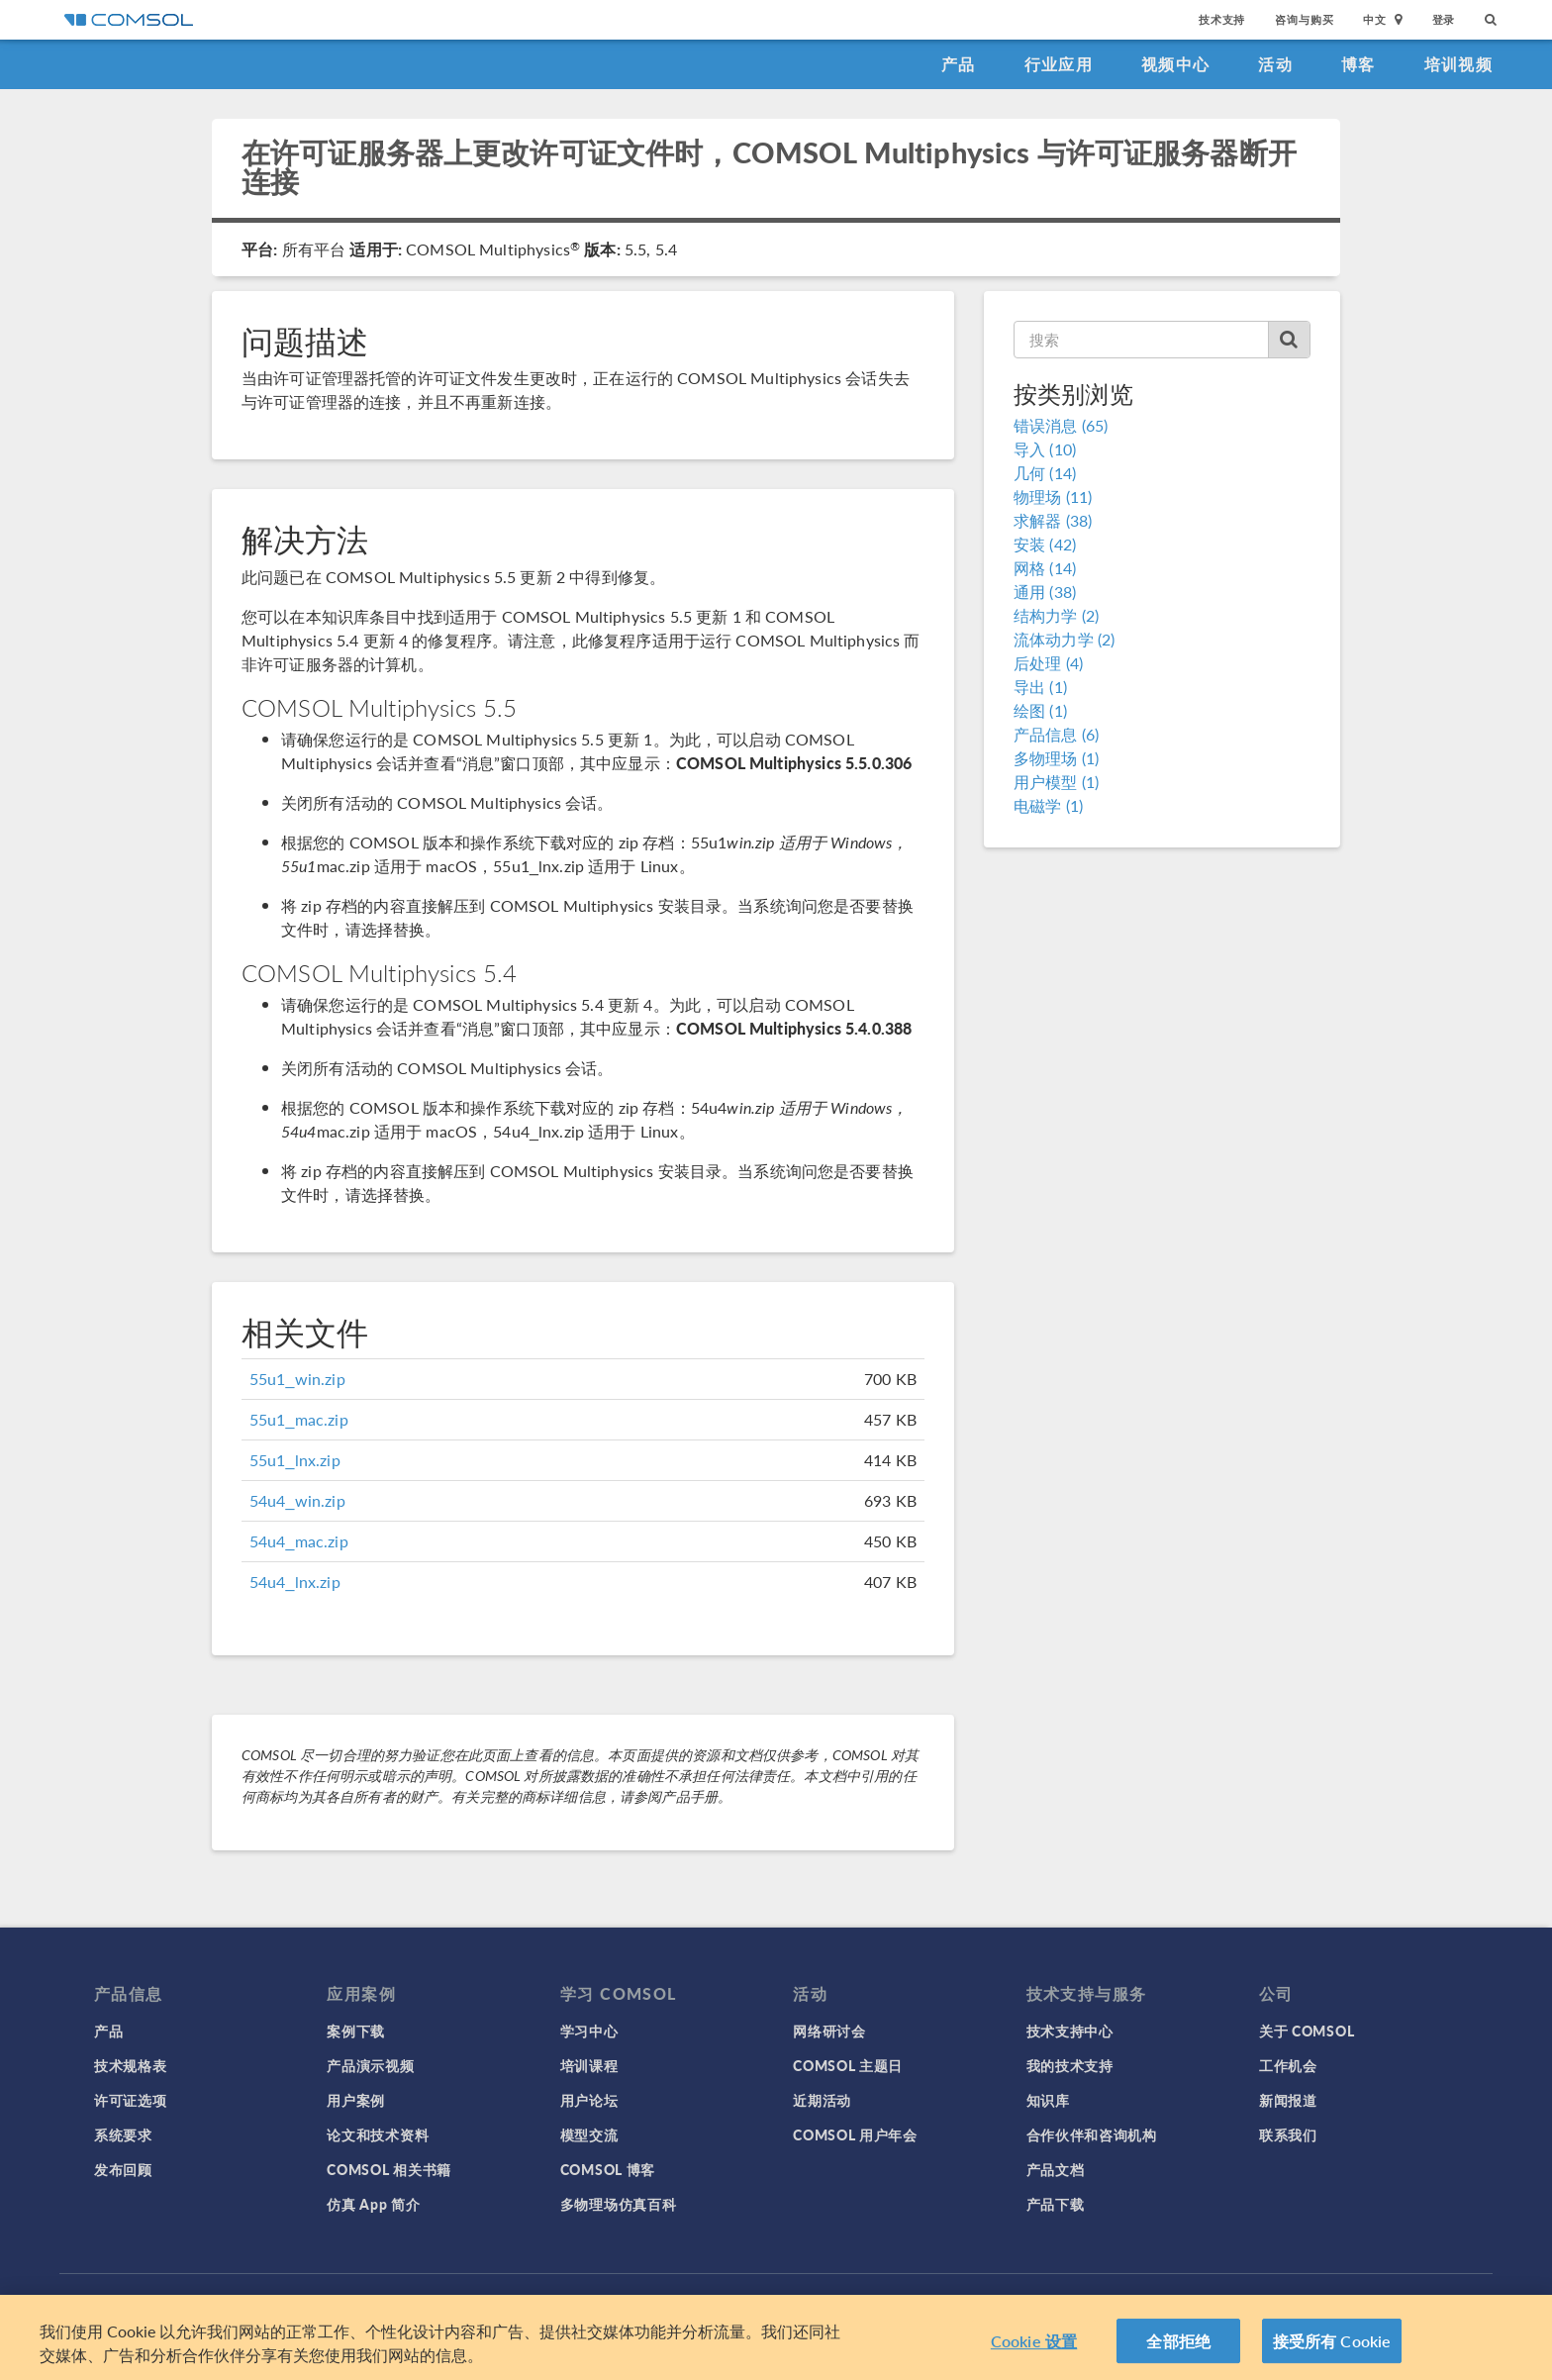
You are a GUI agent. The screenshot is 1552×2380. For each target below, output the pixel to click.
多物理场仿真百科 (618, 2204)
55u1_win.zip (297, 1378)
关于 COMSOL (1306, 2030)
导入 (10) (1045, 449)
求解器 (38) (1053, 520)
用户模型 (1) (1056, 781)
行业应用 (1058, 63)
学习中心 (589, 2030)
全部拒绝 (1178, 2348)
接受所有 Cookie (1332, 2348)
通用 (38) (1045, 591)
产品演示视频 (370, 2065)
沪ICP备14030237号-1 (823, 2300)
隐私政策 (559, 2300)
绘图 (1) (1040, 710)
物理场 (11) (1053, 496)
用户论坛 (589, 2100)
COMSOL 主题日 (848, 2065)
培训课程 (589, 2065)
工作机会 (1288, 2065)
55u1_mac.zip (298, 1419)
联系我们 (1288, 2134)
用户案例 (356, 2100)
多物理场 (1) (1056, 757)
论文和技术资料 (378, 2134)
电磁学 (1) (1048, 805)
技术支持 (1222, 19)
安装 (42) (1045, 544)
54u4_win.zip (297, 1500)
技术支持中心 (1070, 2030)
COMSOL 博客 (607, 2169)
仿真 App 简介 (373, 2204)
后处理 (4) (1048, 662)
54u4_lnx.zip (294, 1581)
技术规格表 (130, 2065)
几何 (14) (1045, 472)
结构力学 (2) (1056, 615)
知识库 (1048, 2100)
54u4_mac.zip (298, 1541)
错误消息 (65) (1061, 425)
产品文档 (1055, 2169)
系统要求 (123, 2134)
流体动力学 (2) (1064, 639)
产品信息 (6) (1056, 734)
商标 (613, 2300)
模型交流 (589, 2134)
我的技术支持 (1070, 2065)
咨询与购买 (1304, 19)
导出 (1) (1040, 686)
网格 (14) (1045, 567)
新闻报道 (1288, 2100)
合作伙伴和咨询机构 (1091, 2134)
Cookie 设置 (1034, 2348)
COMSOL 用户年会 (855, 2134)
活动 (1275, 63)
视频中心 (1175, 63)
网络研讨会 (829, 2030)
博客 (1358, 63)
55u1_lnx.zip (294, 1459)
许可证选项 (130, 2100)
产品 (958, 63)
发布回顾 (123, 2169)
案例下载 (356, 2030)
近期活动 (822, 2100)
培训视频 (1458, 63)
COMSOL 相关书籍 (389, 2169)
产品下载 (1055, 2204)
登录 (1444, 19)
